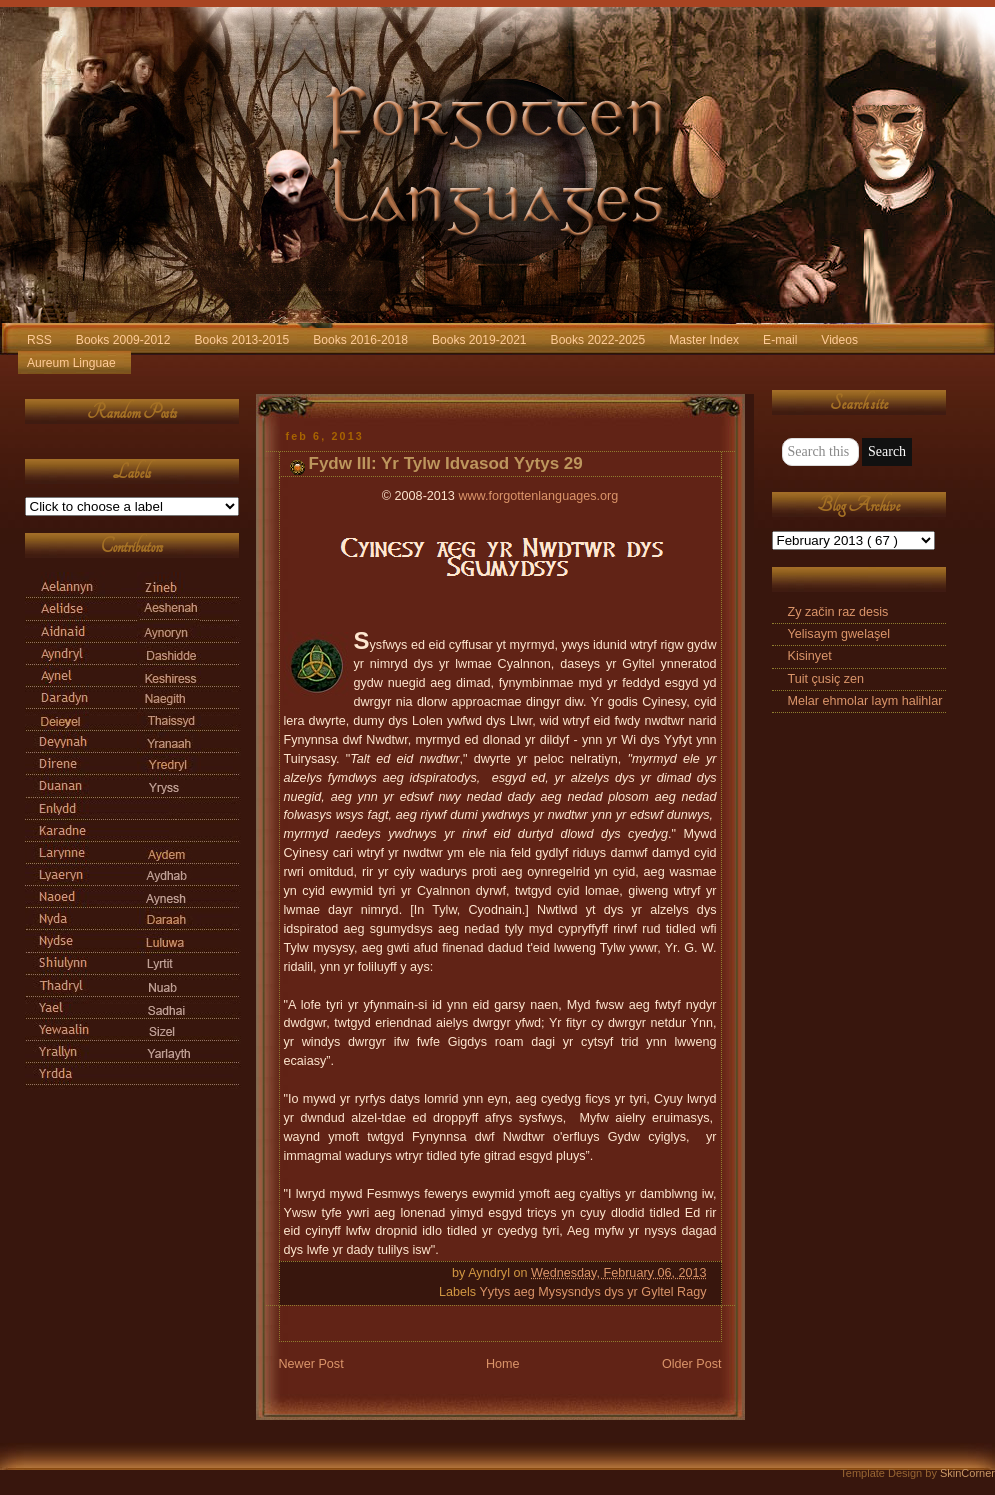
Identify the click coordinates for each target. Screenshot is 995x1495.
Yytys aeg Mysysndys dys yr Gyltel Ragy (592, 1292)
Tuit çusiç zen (826, 679)
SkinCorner (967, 1473)
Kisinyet (810, 656)
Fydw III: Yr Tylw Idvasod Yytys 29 (446, 463)
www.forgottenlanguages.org (538, 496)
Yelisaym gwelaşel (839, 634)
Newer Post (311, 1364)
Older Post (692, 1364)
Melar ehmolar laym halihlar (865, 701)
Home (503, 1364)
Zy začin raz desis (838, 612)
